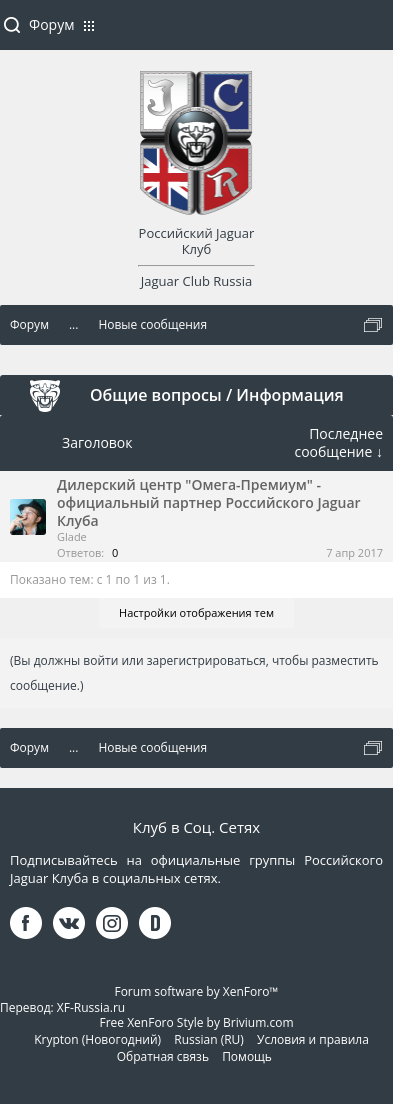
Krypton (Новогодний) (97, 1039)
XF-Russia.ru (91, 1007)
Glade (72, 536)
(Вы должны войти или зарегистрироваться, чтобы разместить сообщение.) (194, 673)
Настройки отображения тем (196, 612)
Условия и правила (313, 1039)
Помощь (247, 1056)
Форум (51, 24)
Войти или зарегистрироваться (368, 33)
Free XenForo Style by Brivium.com (196, 1022)
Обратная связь (163, 1056)
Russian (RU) (209, 1039)
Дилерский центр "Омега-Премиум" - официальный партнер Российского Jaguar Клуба (209, 502)
